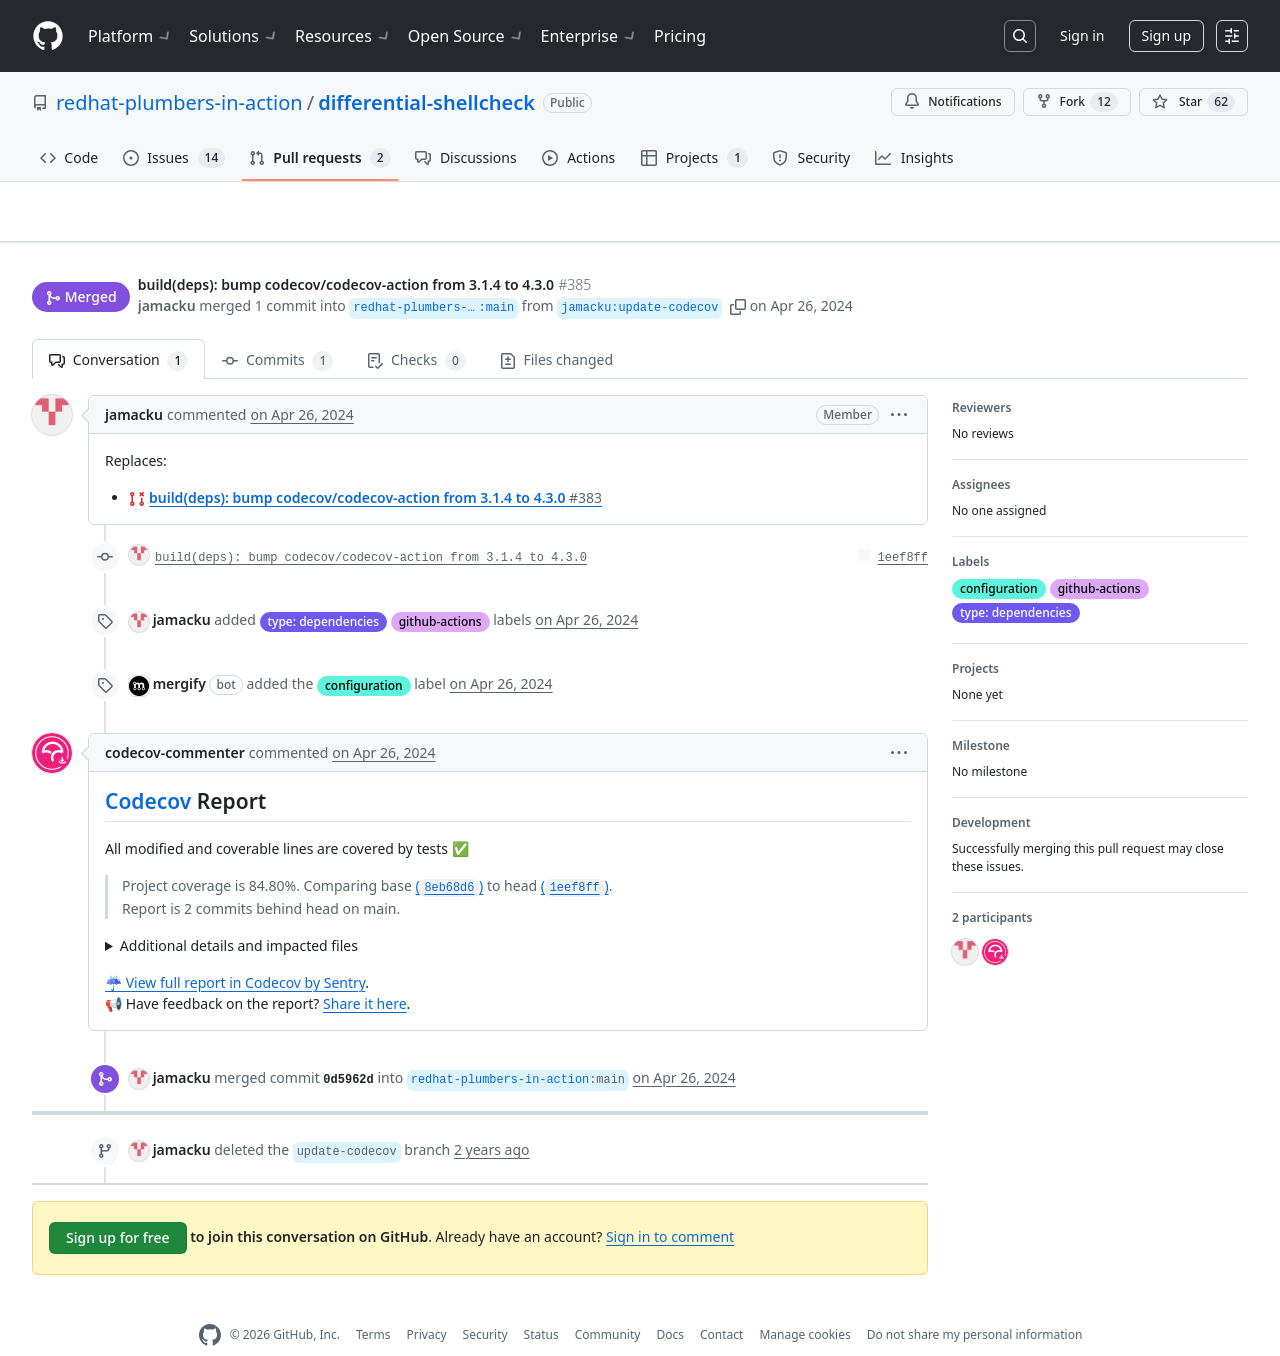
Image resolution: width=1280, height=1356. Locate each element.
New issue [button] (1186, 225)
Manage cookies (804, 1303)
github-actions (440, 589)
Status (541, 1303)
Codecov (148, 770)
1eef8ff (903, 527)
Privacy (427, 1303)
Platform (130, 36)
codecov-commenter (175, 721)
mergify (179, 652)
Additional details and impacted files (239, 913)
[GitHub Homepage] (210, 1303)
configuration (364, 653)
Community (608, 1303)
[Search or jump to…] (1020, 36)
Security (485, 1303)
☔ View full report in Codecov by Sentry (235, 950)
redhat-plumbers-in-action (179, 102)
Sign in (1082, 35)
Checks (416, 329)
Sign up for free (118, 1205)
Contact (721, 1303)
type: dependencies (324, 589)
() (449, 854)
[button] (791, 267)
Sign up (1166, 35)
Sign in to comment (670, 1204)
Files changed (556, 328)
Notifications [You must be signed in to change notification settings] (952, 101)
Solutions (234, 36)
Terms (373, 1303)
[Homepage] (48, 36)
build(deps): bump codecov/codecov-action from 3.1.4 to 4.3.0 (375, 466)
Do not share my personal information (975, 1303)
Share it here (364, 971)
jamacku (167, 267)
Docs (670, 1303)
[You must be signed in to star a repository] (1193, 102)
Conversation (118, 329)
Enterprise (589, 36)
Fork (1077, 102)
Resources (343, 36)
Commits (277, 329)
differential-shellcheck (426, 102)
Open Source (466, 36)
